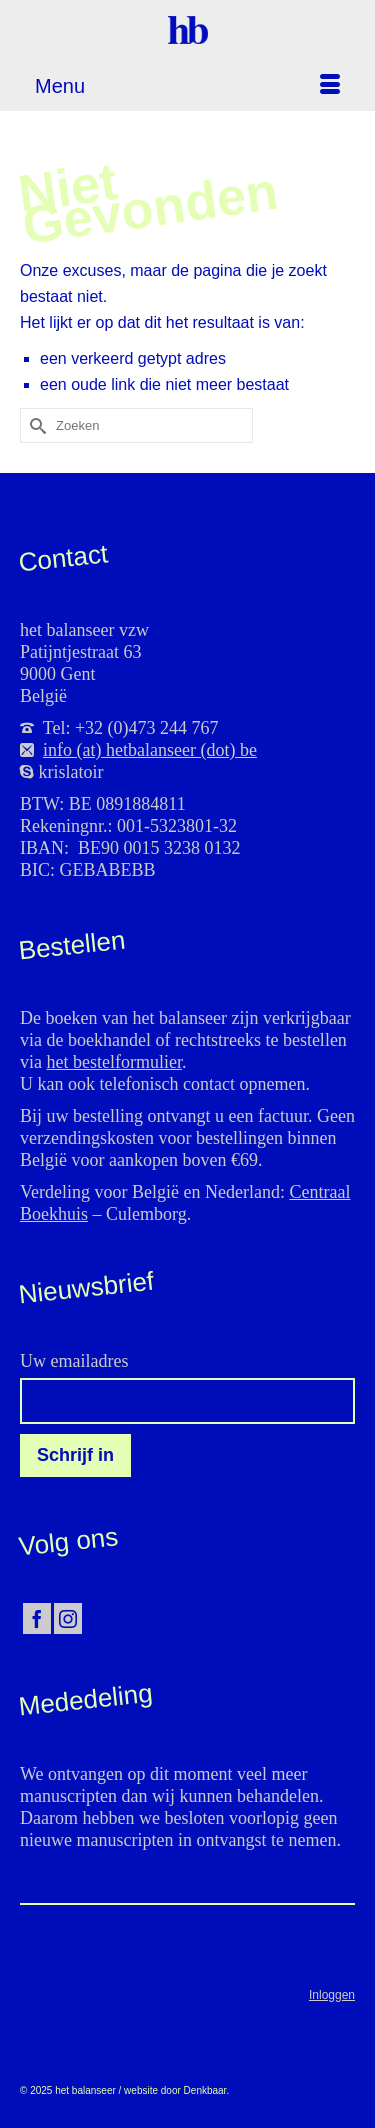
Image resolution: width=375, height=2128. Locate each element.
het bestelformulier (114, 1062)
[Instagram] (68, 1618)
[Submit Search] (35, 425)
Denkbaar (205, 2090)
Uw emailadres (74, 1361)
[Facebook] (37, 1618)
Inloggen (332, 1995)
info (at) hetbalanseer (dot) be (150, 750)
